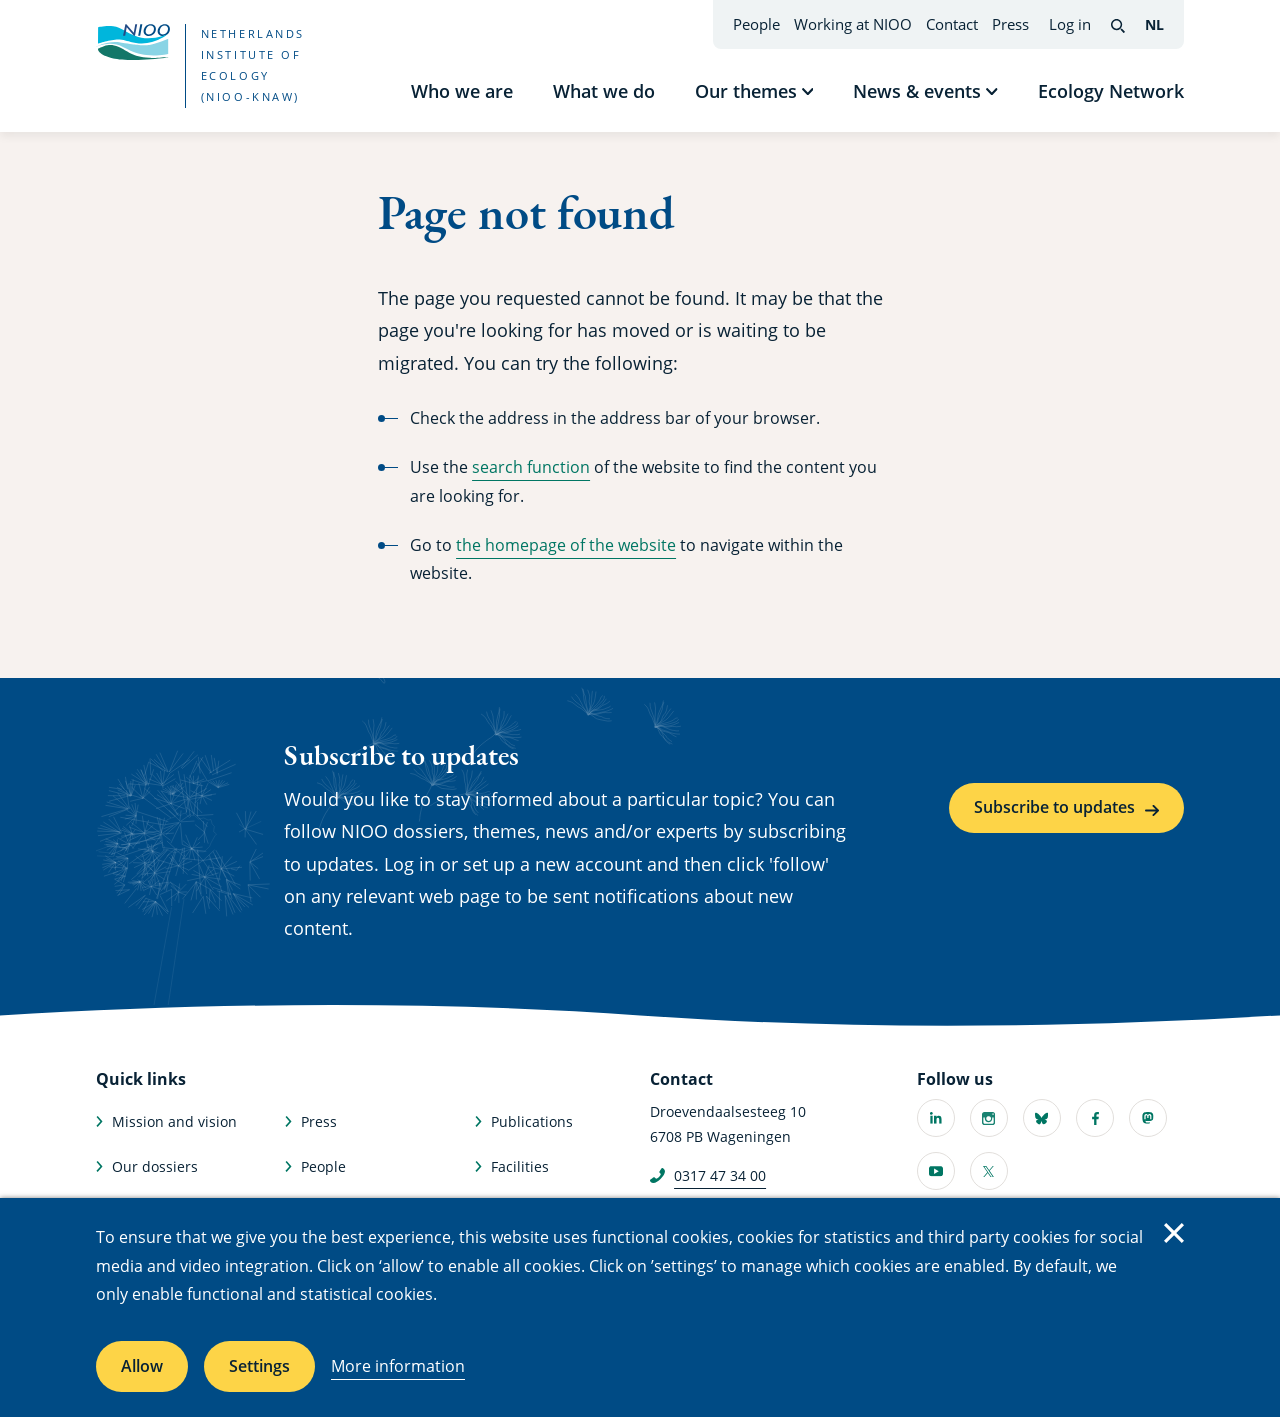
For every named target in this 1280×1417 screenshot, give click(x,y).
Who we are (462, 91)
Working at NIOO (853, 24)
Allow (142, 1366)
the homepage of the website (566, 545)
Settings (259, 1366)
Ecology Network (1111, 91)
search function (531, 467)
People (756, 24)
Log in (1070, 24)
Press (1010, 24)
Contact (952, 24)
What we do (604, 91)
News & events (917, 91)
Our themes (746, 91)
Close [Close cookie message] (1174, 1233)
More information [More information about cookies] (398, 1366)
